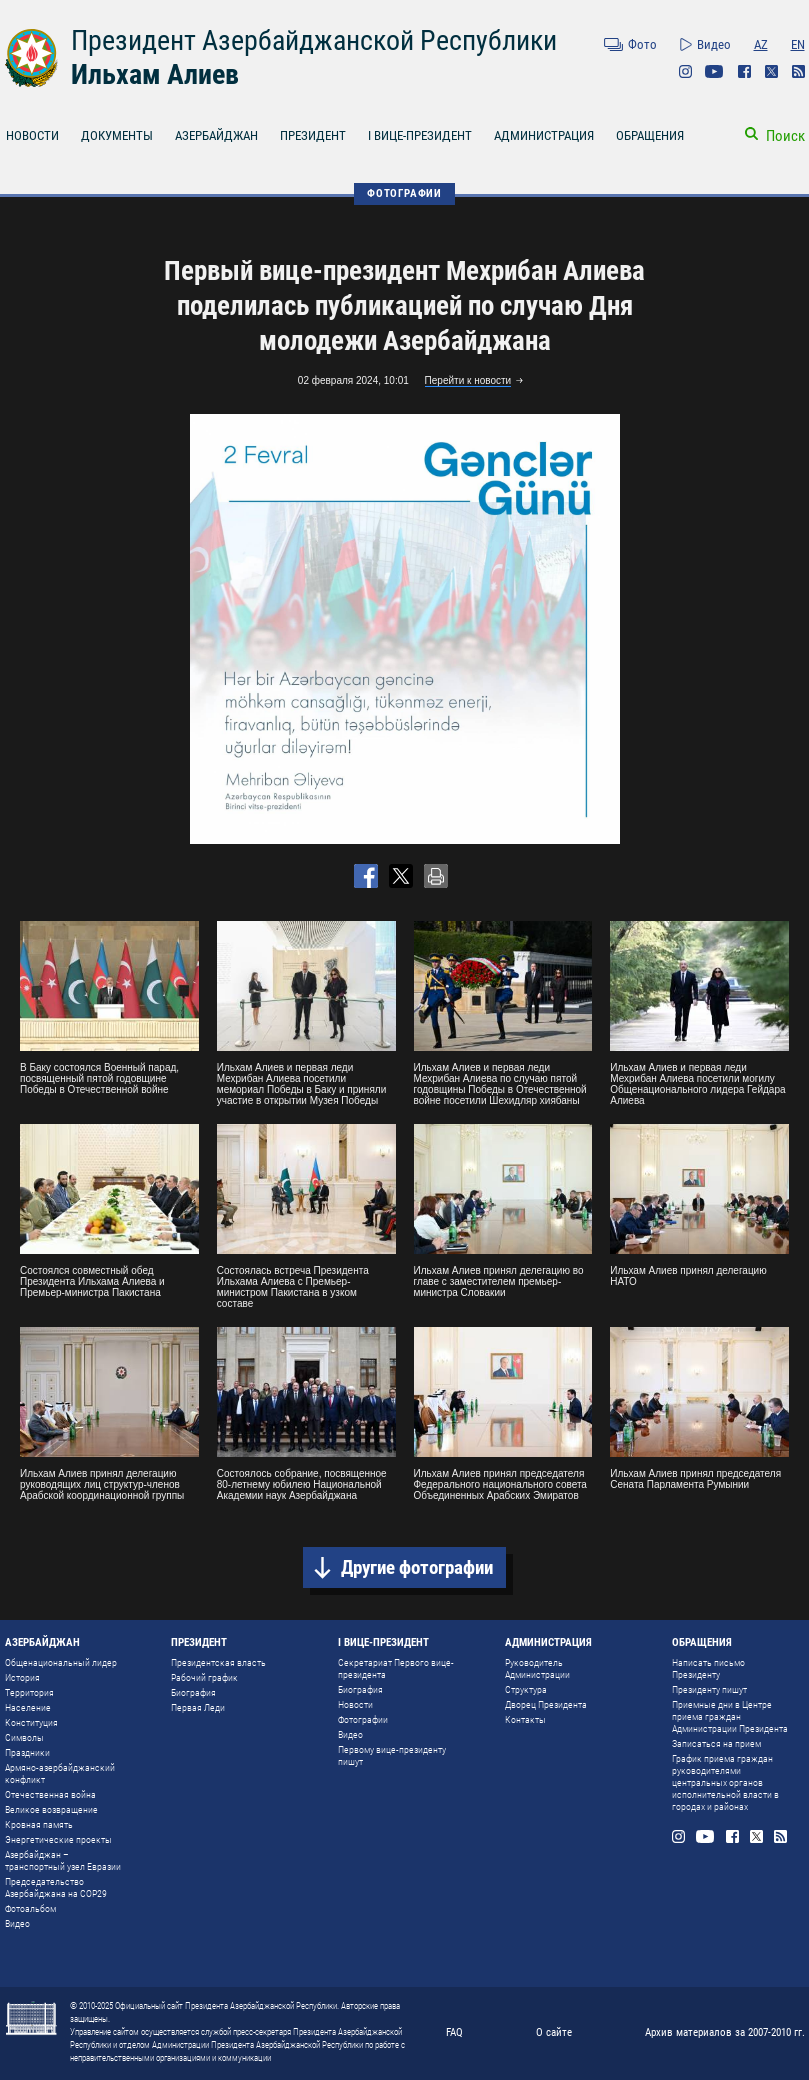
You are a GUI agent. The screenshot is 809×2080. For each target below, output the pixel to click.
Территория (29, 1692)
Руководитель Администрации (537, 1668)
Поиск (785, 136)
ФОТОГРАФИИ (404, 193)
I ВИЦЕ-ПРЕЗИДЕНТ (420, 135)
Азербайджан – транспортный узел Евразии (63, 1860)
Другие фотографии (417, 1567)
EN (798, 44)
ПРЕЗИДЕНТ (313, 135)
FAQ (454, 2032)
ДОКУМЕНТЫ (117, 135)
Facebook (744, 71)
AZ (761, 44)
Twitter (771, 71)
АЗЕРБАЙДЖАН (216, 135)
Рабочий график (204, 1677)
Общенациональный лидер (61, 1662)
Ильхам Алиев (155, 74)
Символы (24, 1737)
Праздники (27, 1752)
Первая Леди (198, 1707)
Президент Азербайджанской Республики (314, 40)
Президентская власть (218, 1662)
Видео (714, 44)
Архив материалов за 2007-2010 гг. (725, 2032)
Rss (798, 71)
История (22, 1677)
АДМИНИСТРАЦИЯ (544, 135)
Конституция (31, 1722)
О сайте (554, 2032)
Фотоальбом (30, 1908)
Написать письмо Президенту (708, 1668)
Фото (642, 44)
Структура (526, 1689)
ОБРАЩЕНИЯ (650, 135)
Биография (193, 1692)
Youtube (714, 71)
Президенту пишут (709, 1689)
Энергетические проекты (58, 1839)
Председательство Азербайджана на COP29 (56, 1887)
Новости (355, 1704)
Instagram (685, 71)
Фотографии (363, 1719)
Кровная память (39, 1824)
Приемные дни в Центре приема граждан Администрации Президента (730, 1716)
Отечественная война (50, 1794)
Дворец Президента (546, 1704)
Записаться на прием (716, 1743)
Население (28, 1707)
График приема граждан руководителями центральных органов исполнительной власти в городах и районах (725, 1782)
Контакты (525, 1719)
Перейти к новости (468, 380)
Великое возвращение (51, 1809)
